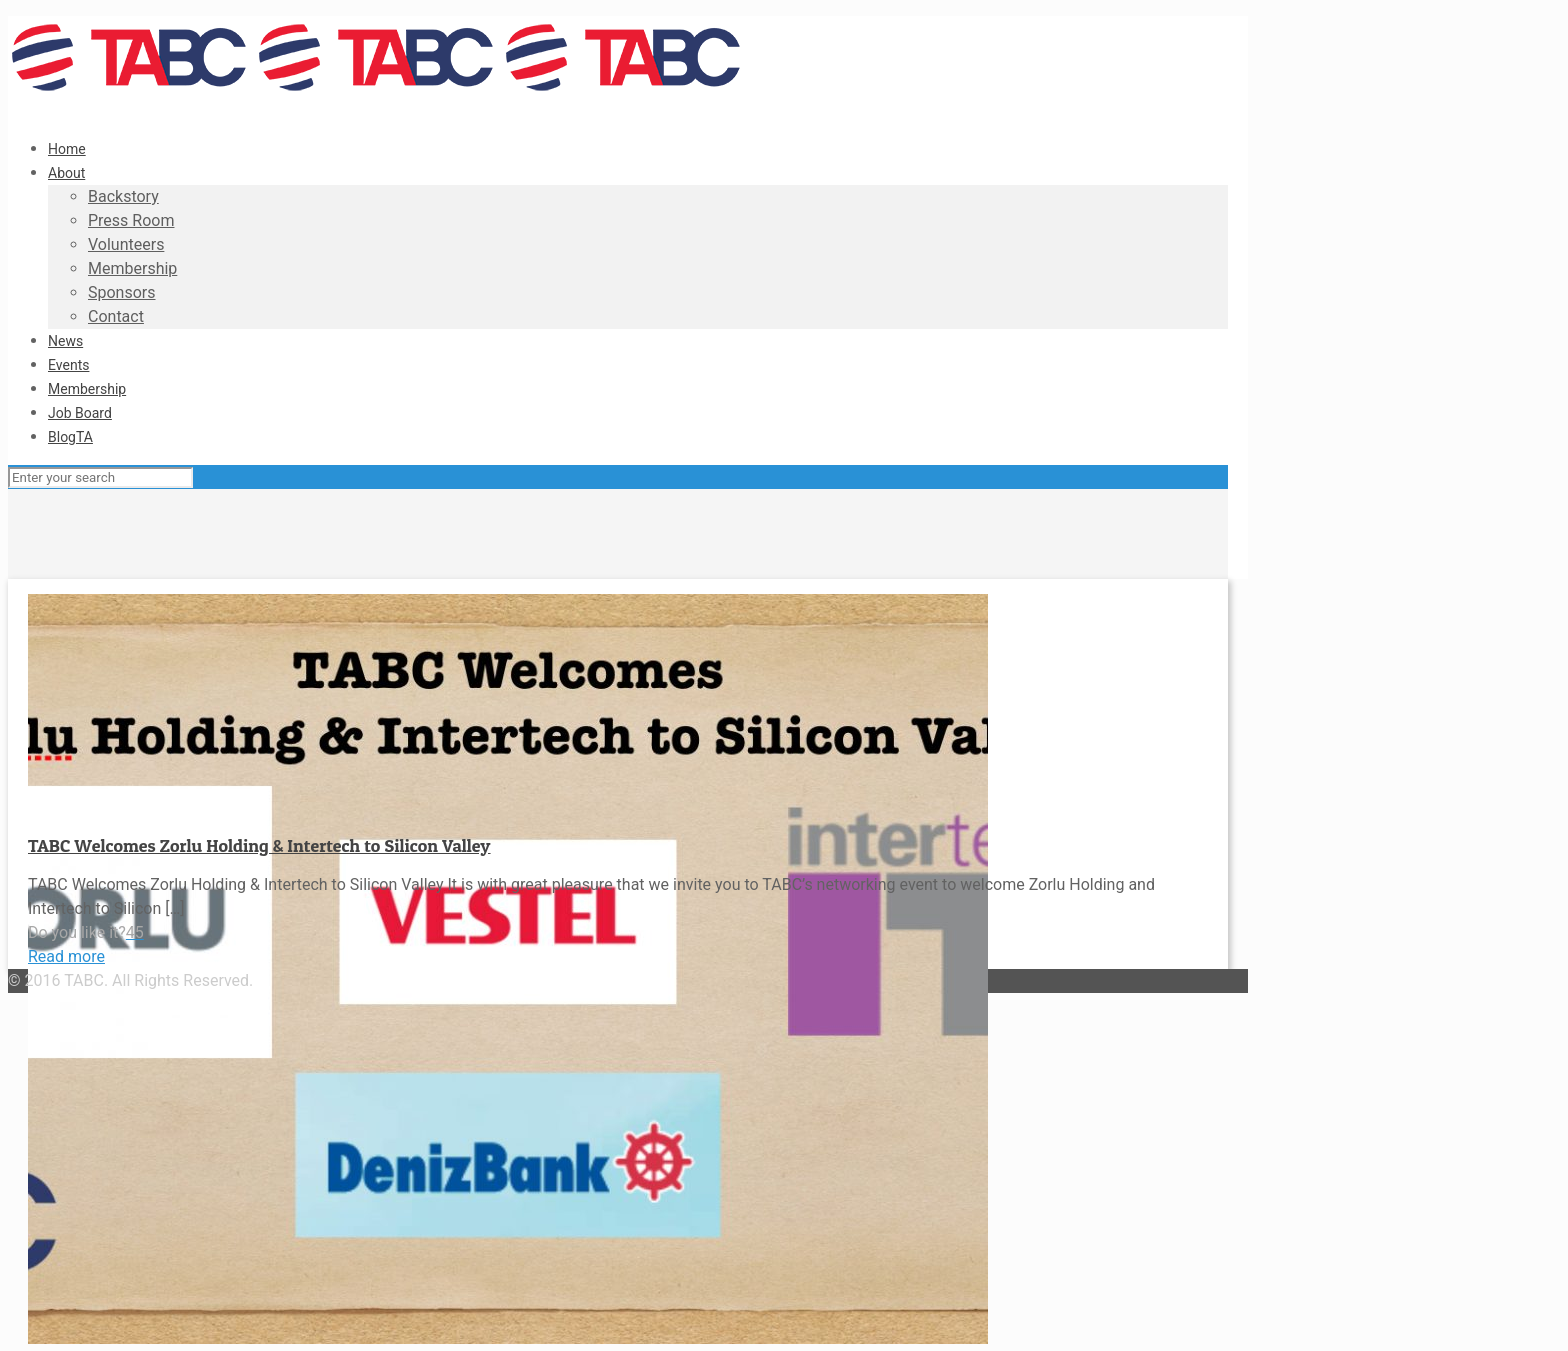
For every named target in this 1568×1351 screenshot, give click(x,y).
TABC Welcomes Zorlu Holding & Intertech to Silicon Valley (259, 845)
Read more (66, 956)
